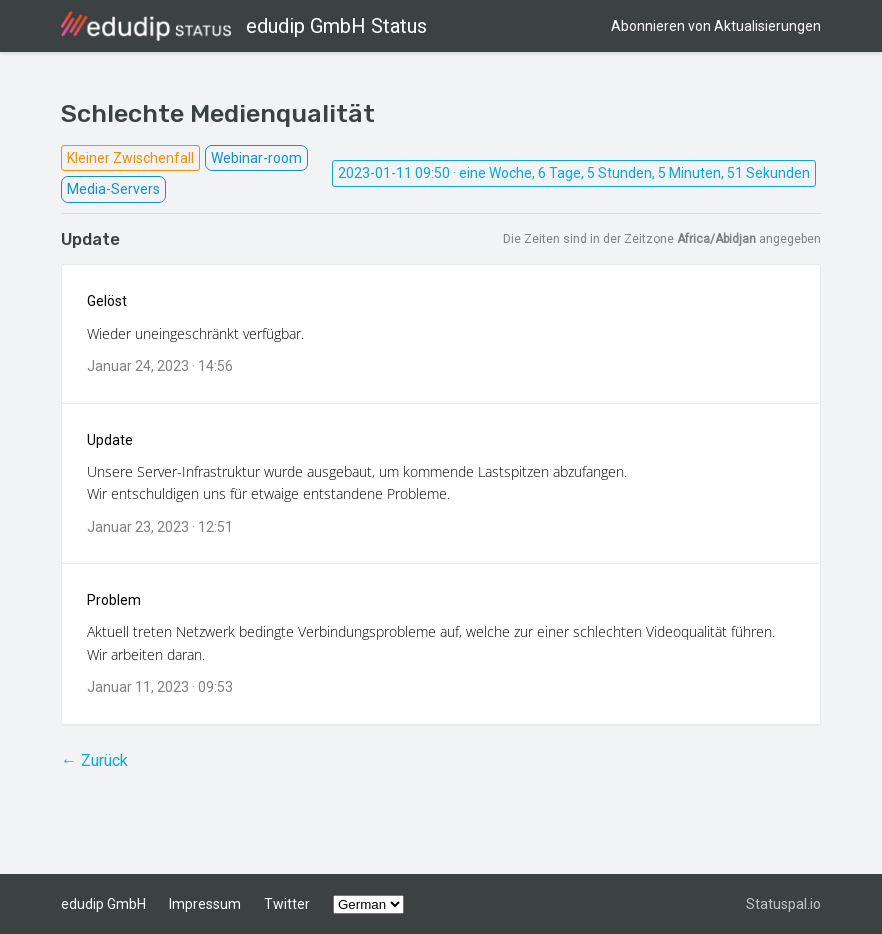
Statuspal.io (783, 904)
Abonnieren (716, 26)
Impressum (205, 904)
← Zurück (94, 760)
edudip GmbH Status (244, 26)
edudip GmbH (103, 904)
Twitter (287, 904)
